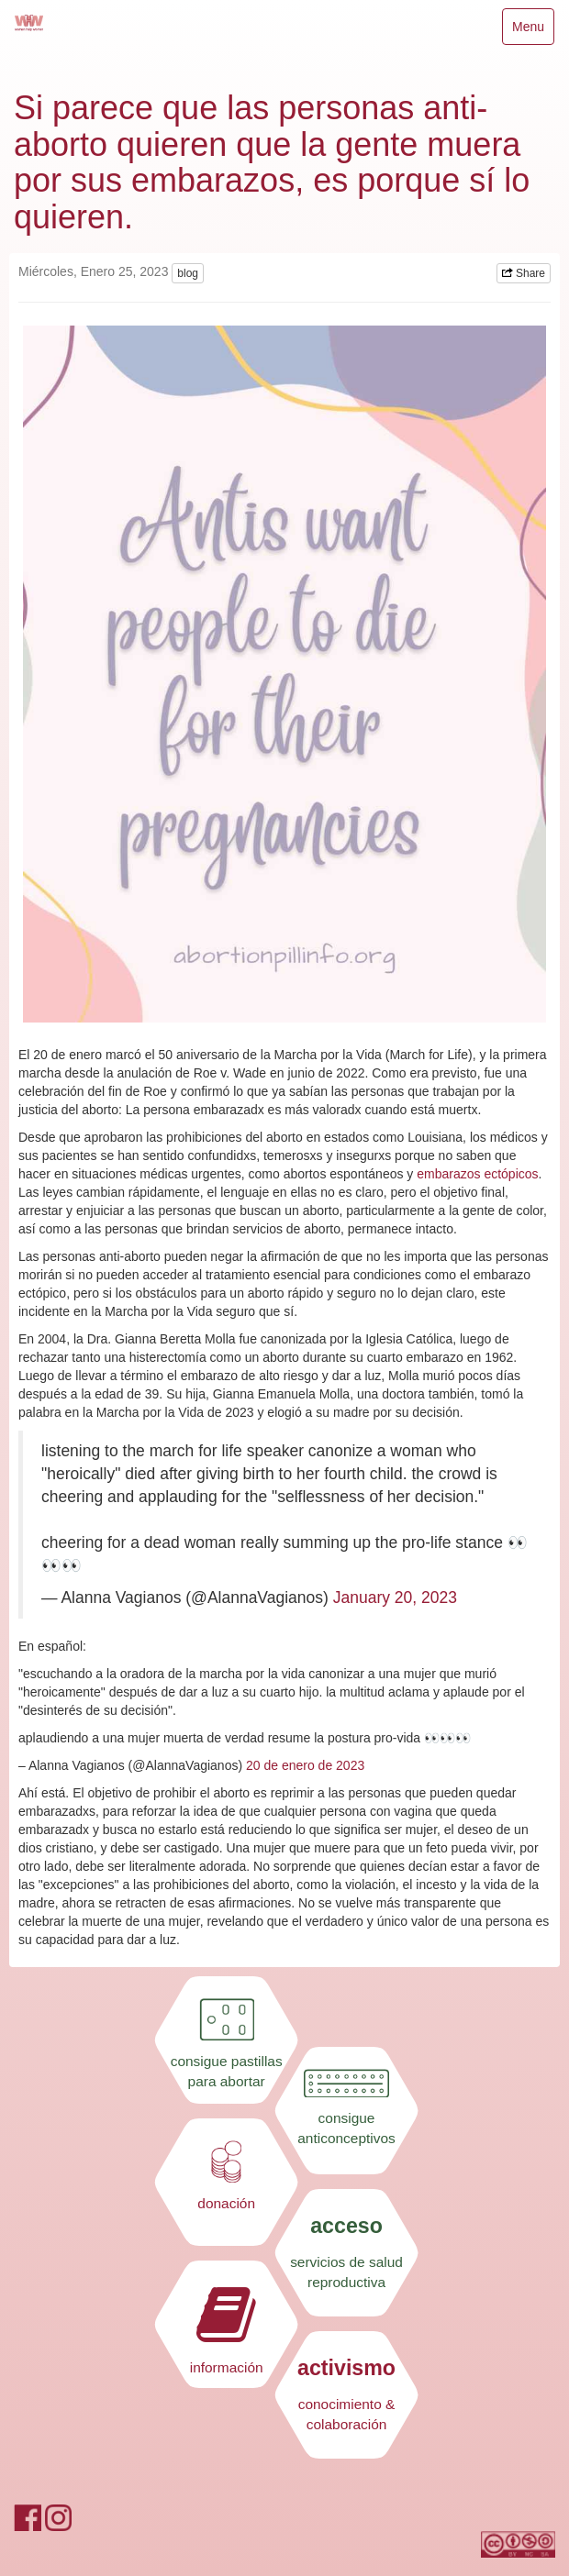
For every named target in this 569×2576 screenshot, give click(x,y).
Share (523, 273)
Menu (532, 31)
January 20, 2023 (395, 1597)
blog (187, 273)
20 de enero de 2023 (305, 1765)
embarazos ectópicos (477, 1173)
